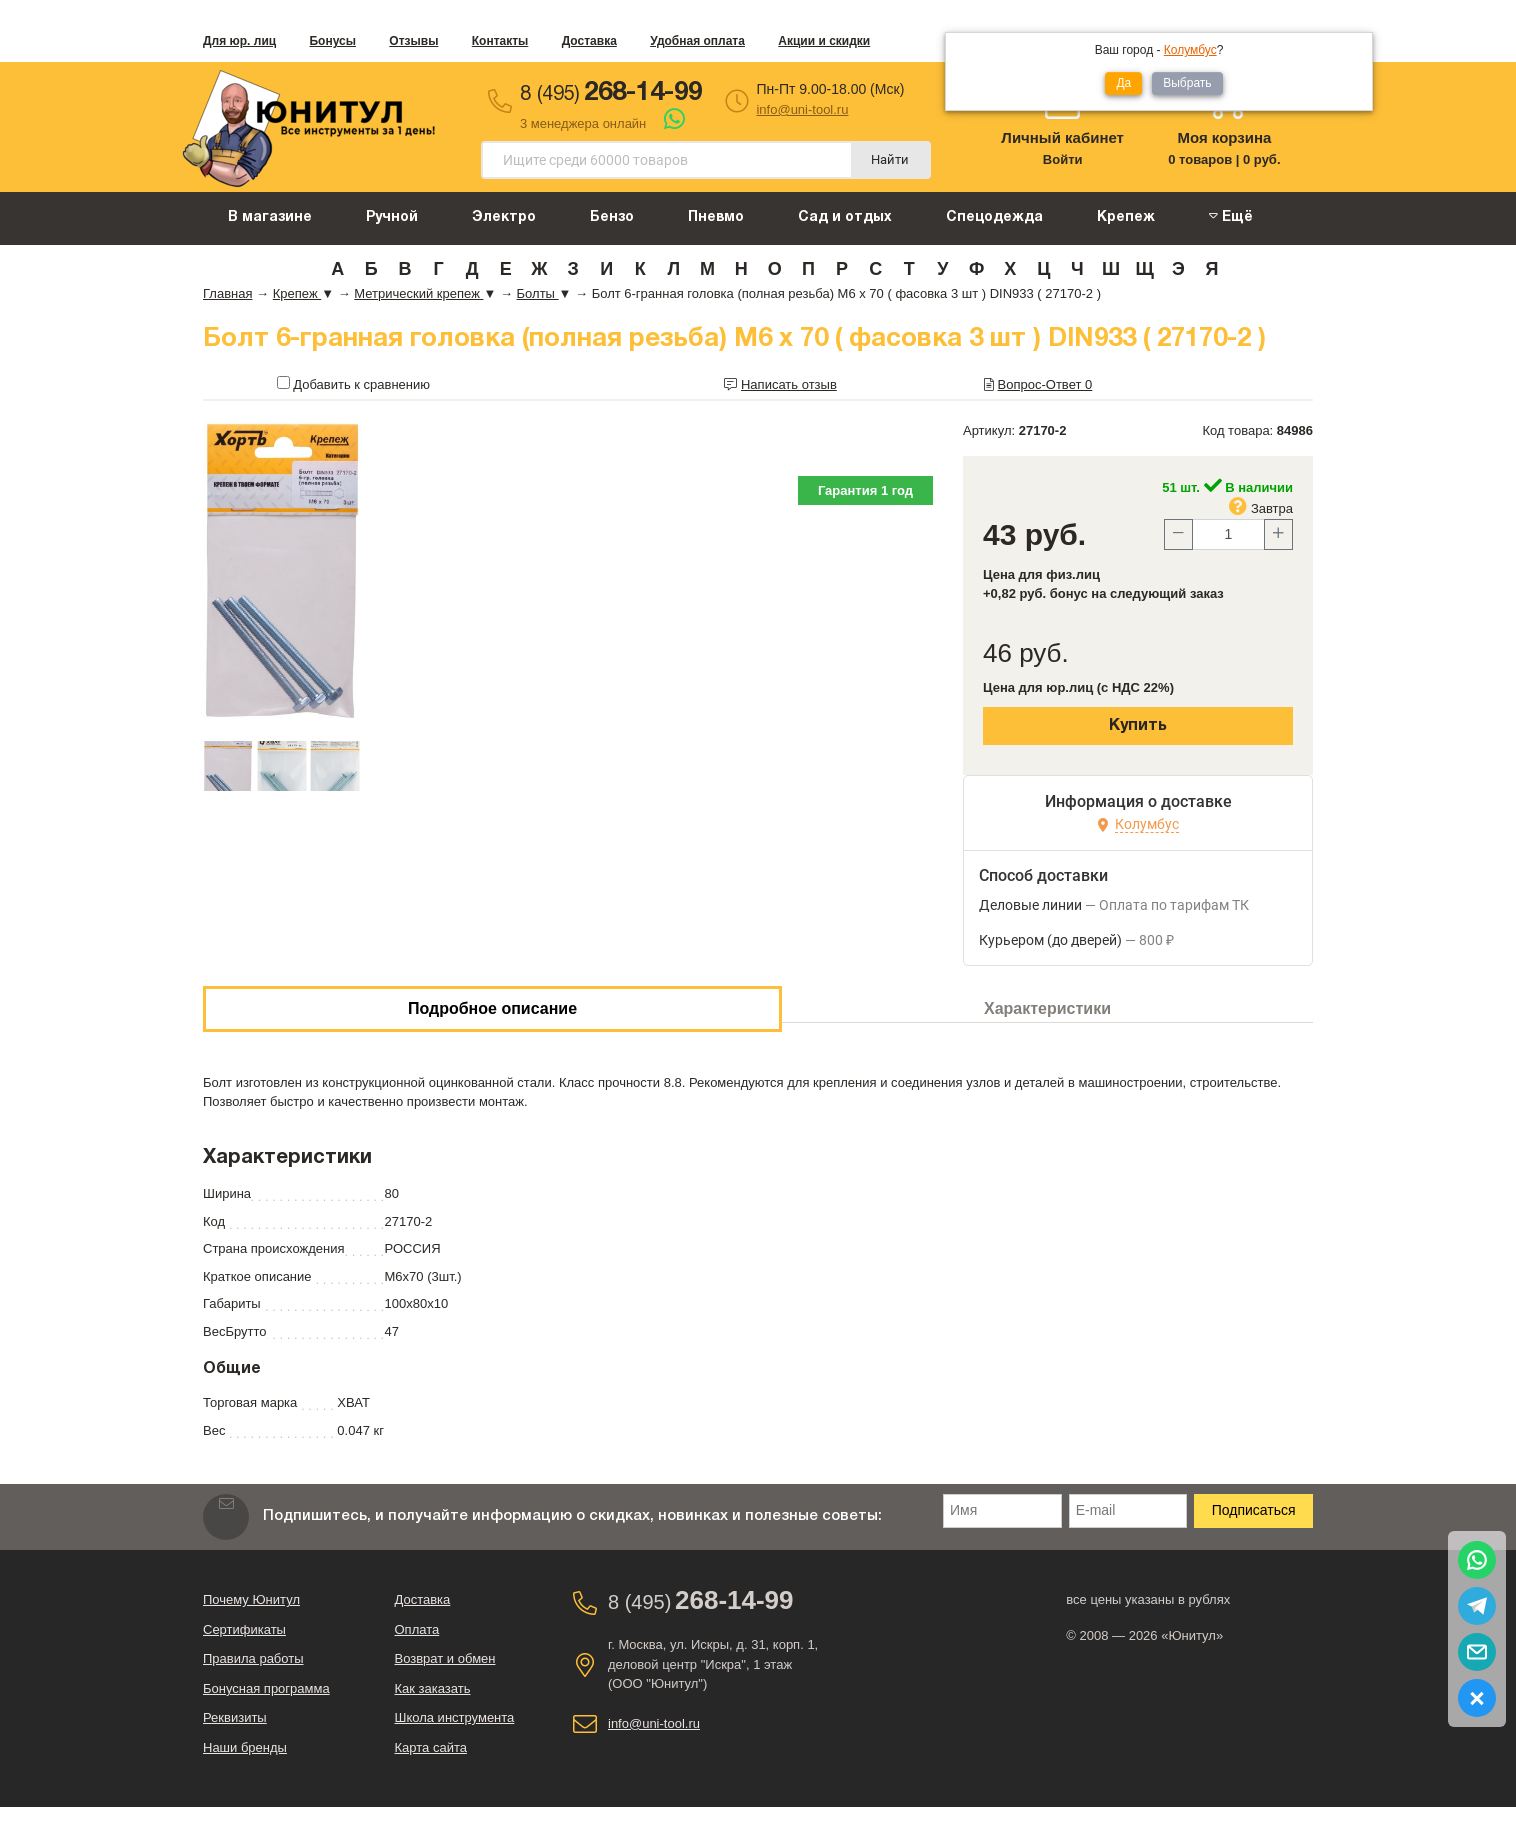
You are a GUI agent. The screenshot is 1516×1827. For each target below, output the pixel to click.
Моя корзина (1224, 137)
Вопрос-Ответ (1045, 384)
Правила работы (253, 1658)
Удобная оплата (697, 41)
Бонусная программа (266, 1688)
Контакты (500, 41)
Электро (504, 217)
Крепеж (1126, 217)
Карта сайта (431, 1747)
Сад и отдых (845, 217)
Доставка (589, 41)
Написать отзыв (789, 384)
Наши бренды (245, 1747)
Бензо (612, 217)
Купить (1138, 726)
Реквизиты (235, 1717)
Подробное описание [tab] (492, 1008)
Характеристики (1047, 1008)
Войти (1063, 159)
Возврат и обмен (445, 1658)
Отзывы (413, 41)
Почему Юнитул (251, 1599)
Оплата (417, 1629)
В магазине (270, 217)
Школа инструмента (455, 1717)
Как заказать (433, 1688)
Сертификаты (244, 1629)
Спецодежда (994, 217)
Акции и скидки (824, 41)
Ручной (392, 217)
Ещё (1231, 216)
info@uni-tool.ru (802, 109)
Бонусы (332, 41)
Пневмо (716, 217)
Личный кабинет (1062, 137)
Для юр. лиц (239, 41)
